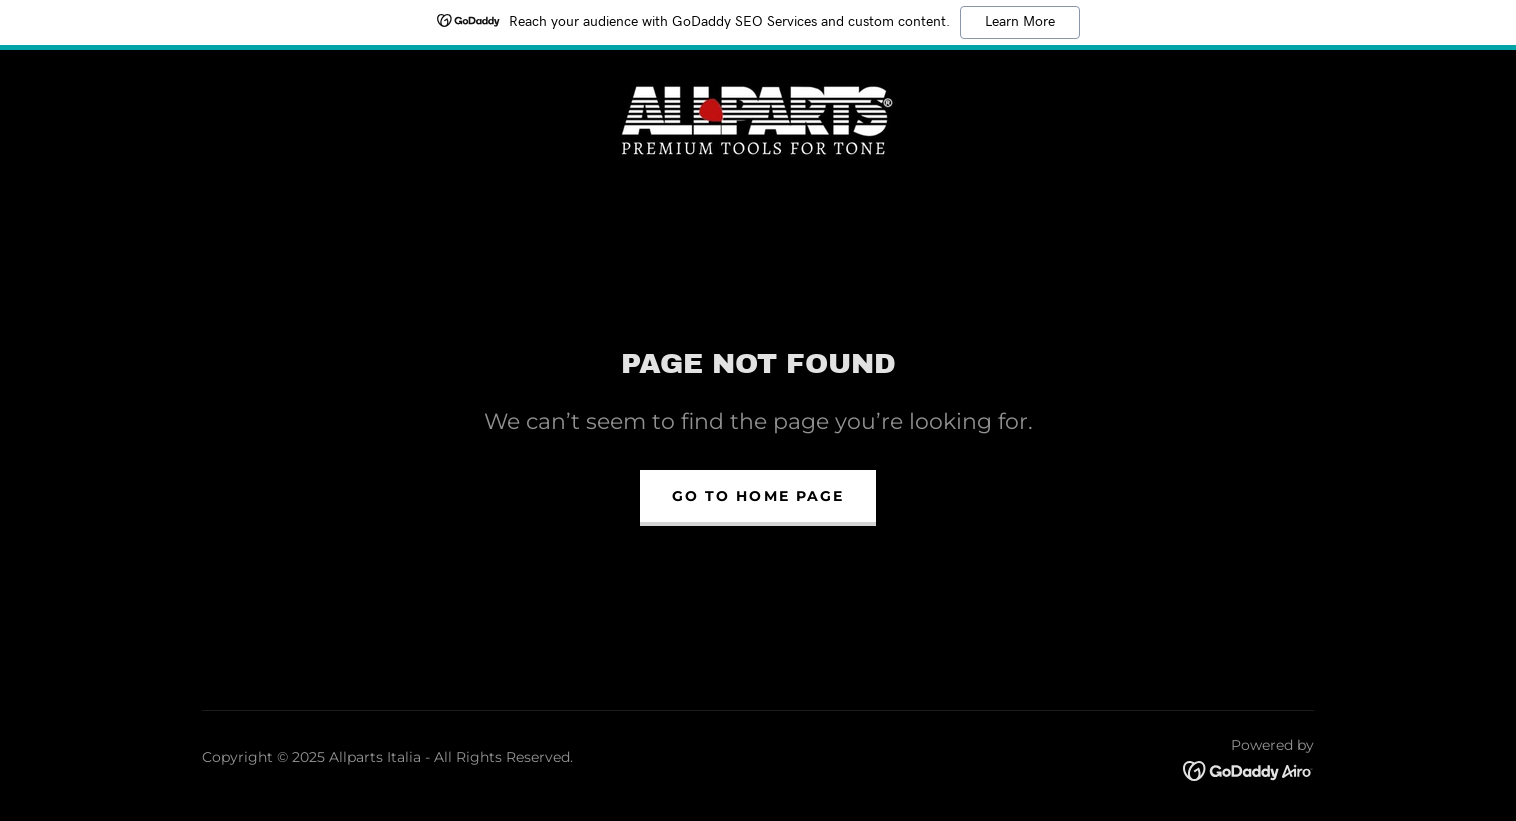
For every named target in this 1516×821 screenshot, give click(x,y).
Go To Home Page (757, 496)
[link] (758, 116)
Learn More (1020, 22)
